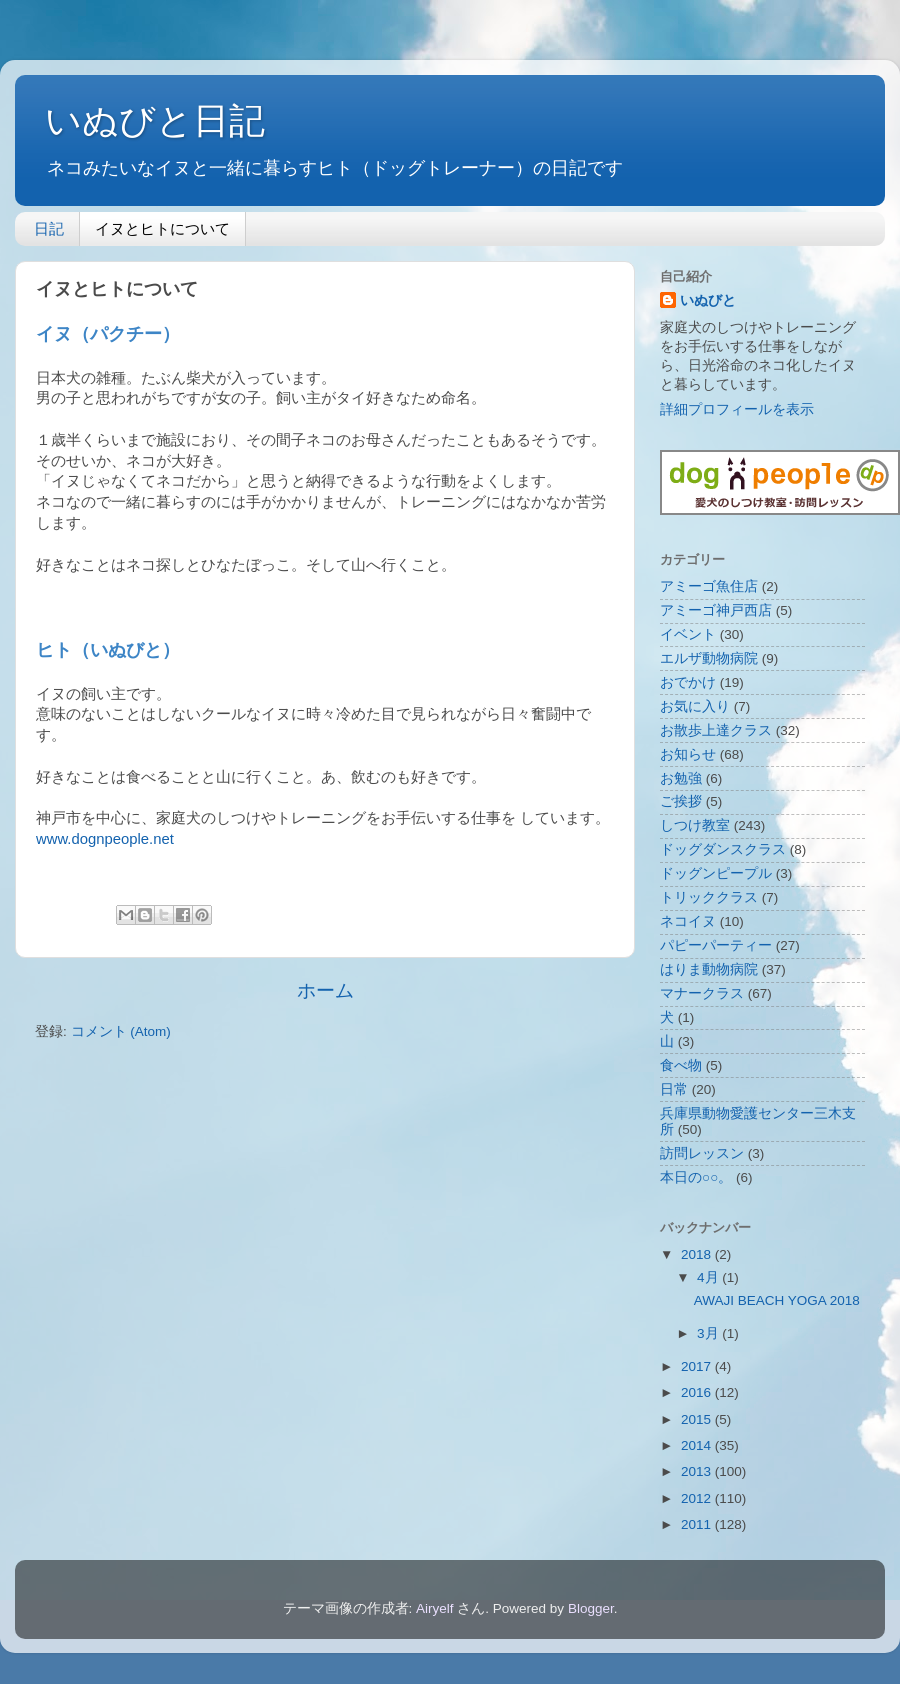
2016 (698, 1392)
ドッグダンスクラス (723, 849)
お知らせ (688, 754)
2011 (698, 1524)
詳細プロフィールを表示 (737, 409)
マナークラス (702, 993)
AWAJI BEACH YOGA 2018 (777, 1300)
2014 (698, 1445)
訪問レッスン (702, 1153)
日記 (49, 228)
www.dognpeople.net (105, 839)
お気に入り (695, 706)
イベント (688, 634)
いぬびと (708, 300)
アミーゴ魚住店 (709, 586)
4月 (709, 1277)
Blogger (591, 1608)
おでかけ (688, 682)
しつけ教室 (695, 825)
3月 (709, 1333)
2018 (698, 1254)
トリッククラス (709, 897)
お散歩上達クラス (716, 730)
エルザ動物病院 (709, 658)
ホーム (325, 990)
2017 (698, 1366)
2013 (698, 1471)
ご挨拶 (681, 801)
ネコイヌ (688, 921)
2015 (698, 1419)
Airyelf (435, 1608)
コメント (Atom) (121, 1031)
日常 (674, 1089)
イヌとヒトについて (162, 228)
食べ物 (681, 1065)
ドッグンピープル (716, 873)
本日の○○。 (696, 1177)
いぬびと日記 (155, 120)
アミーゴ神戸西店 (716, 610)
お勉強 (681, 778)
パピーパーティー (716, 945)
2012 (698, 1498)
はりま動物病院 (709, 969)
